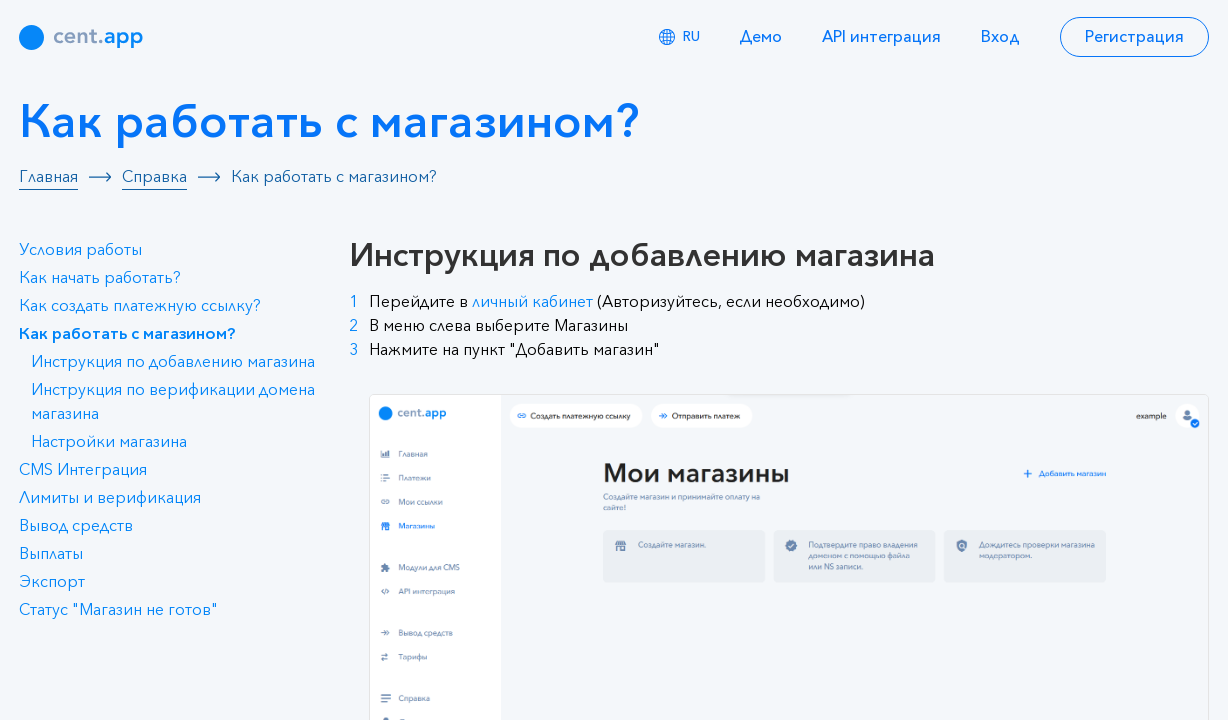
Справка (154, 177)
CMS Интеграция (83, 470)
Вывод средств (76, 526)
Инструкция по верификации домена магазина (173, 402)
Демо (761, 37)
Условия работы (80, 250)
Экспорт (52, 582)
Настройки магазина (109, 442)
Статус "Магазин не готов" (118, 610)
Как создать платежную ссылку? (140, 306)
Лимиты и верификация (110, 498)
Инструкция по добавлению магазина (173, 362)
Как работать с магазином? (127, 334)
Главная (48, 177)
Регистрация (1134, 37)
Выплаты (51, 554)
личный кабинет (532, 302)
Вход (1000, 37)
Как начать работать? (100, 278)
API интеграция (881, 37)
